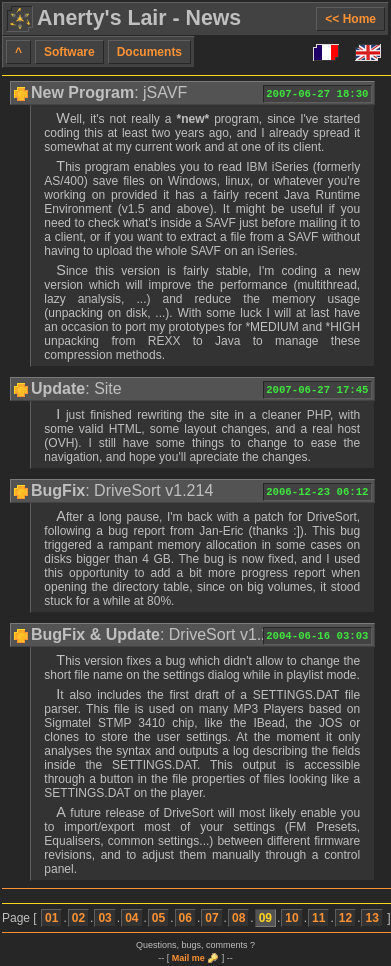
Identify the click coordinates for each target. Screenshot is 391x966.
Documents (149, 52)
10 (291, 918)
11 (318, 918)
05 (158, 918)
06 (185, 918)
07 (211, 918)
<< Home (350, 19)
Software (69, 52)
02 (78, 918)
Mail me (188, 958)
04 (131, 918)
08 (238, 918)
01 (51, 918)
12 (345, 918)
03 (104, 918)
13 (371, 918)
